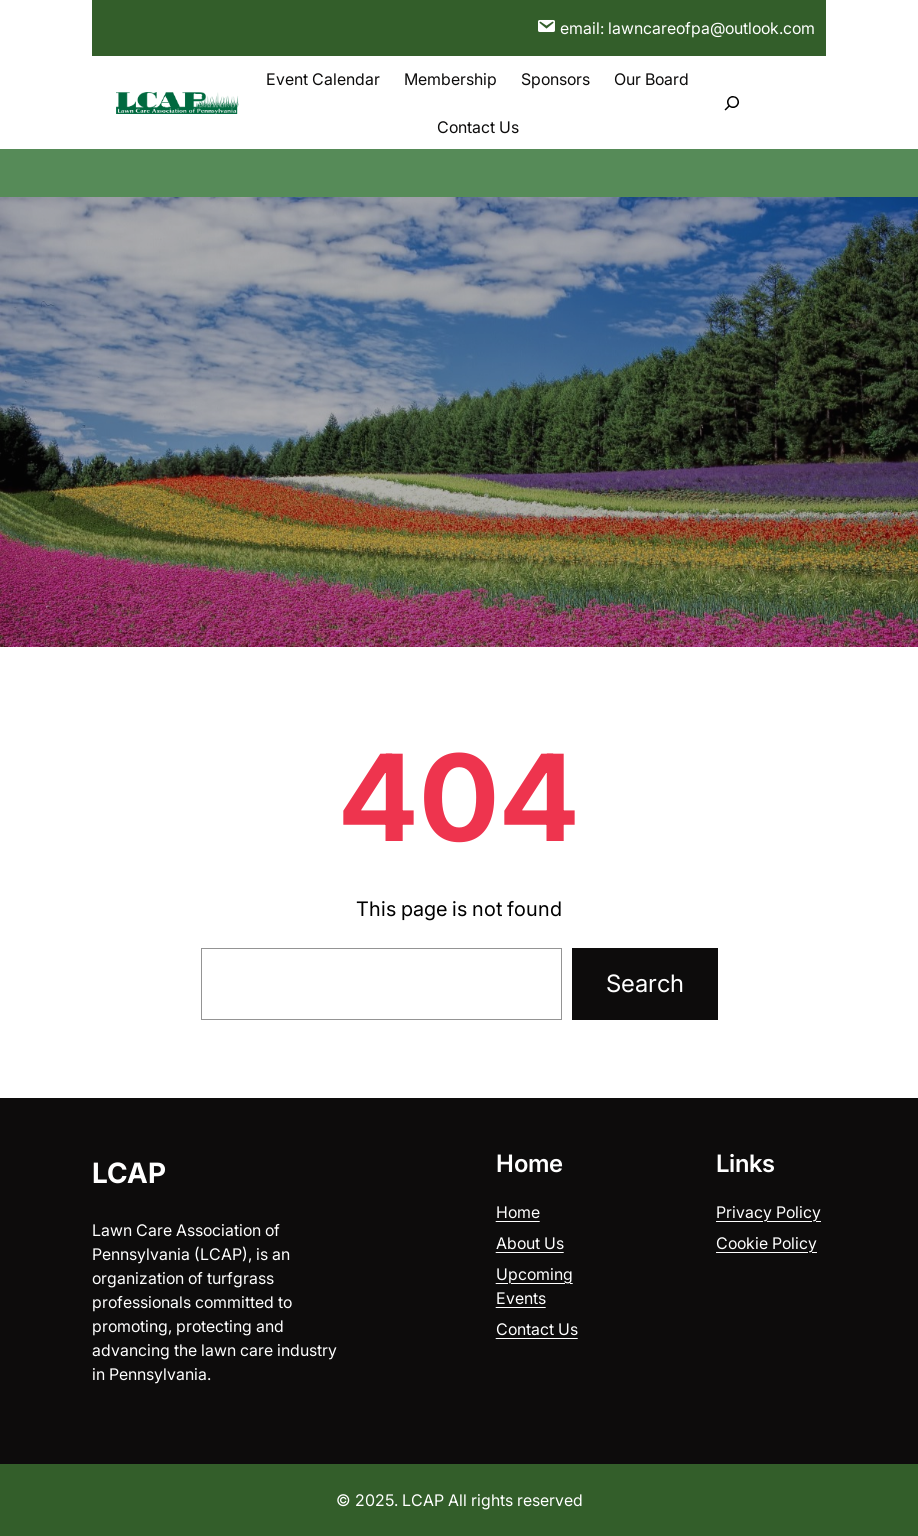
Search (645, 983)
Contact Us (537, 1329)
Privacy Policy (768, 1212)
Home (518, 1212)
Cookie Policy (766, 1243)
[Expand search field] (732, 103)
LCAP (129, 1173)
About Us (530, 1243)
